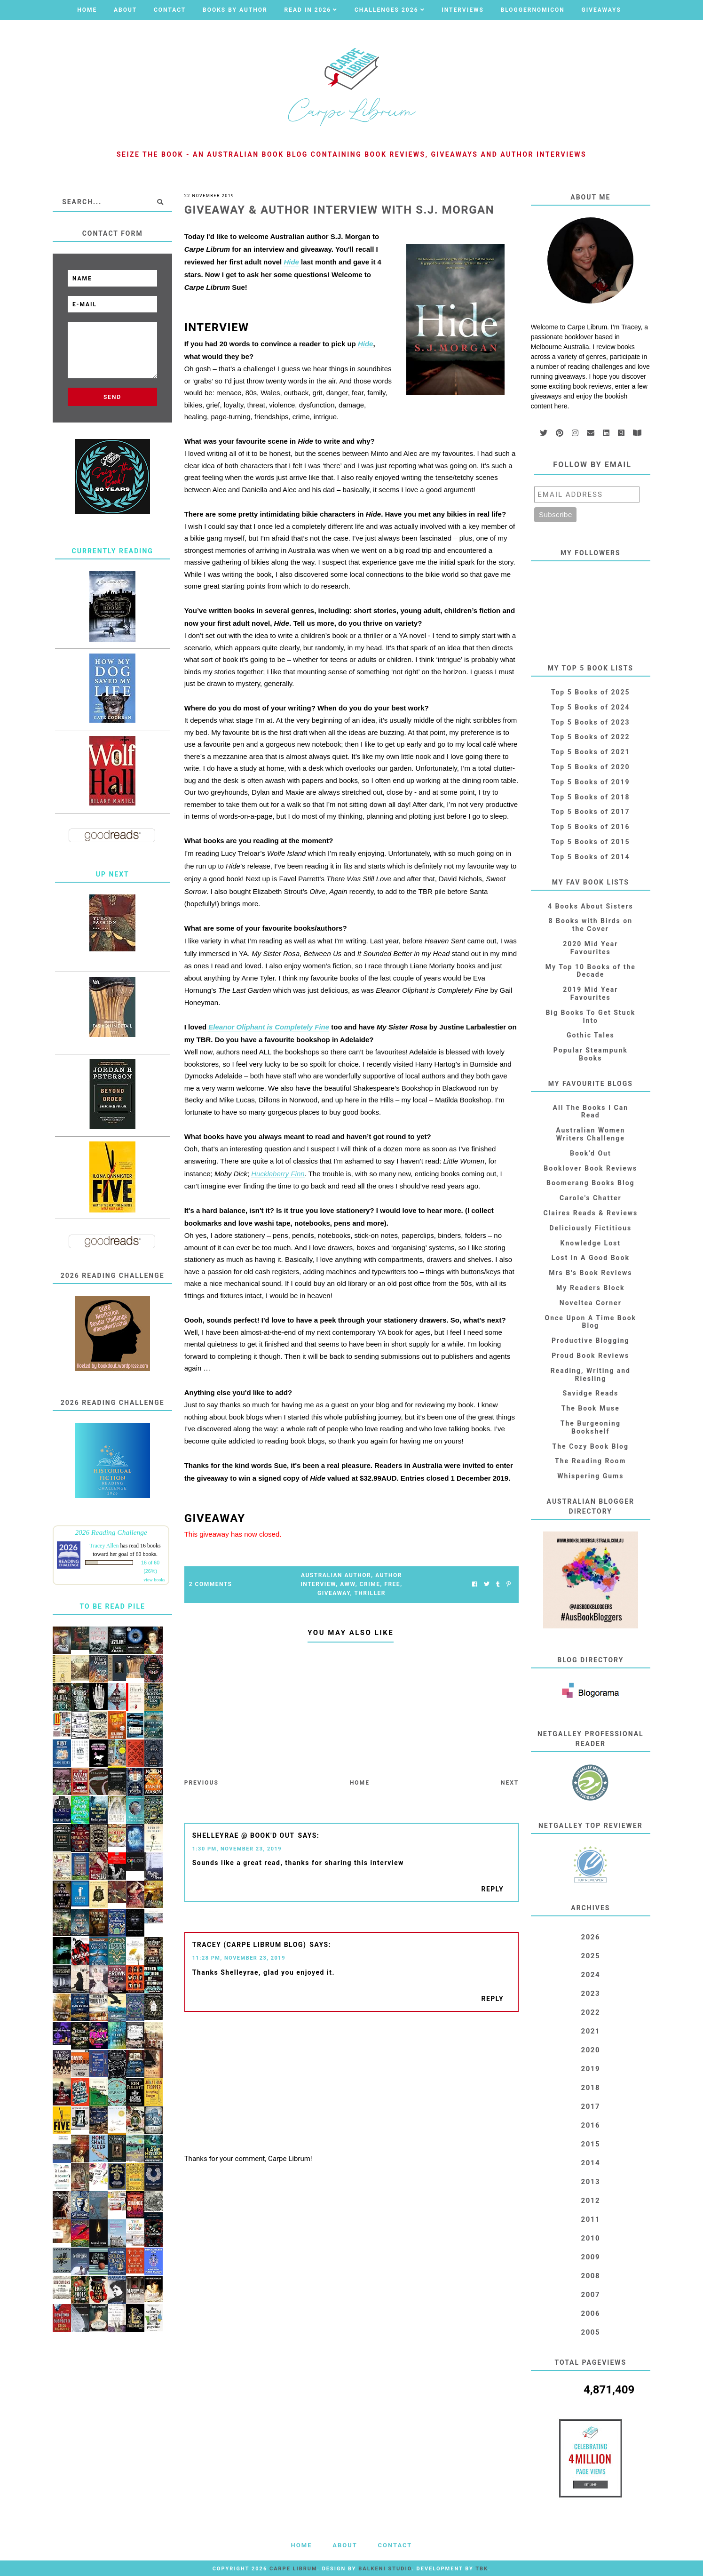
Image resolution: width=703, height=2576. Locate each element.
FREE (392, 1584)
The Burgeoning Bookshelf (591, 1427)
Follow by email (592, 464)
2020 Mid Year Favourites (590, 948)
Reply (492, 1889)
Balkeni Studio (384, 2569)
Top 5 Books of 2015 (590, 841)
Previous (201, 1782)
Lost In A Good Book (591, 1257)
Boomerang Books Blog (590, 1183)
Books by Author (235, 10)
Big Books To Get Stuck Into (590, 1016)
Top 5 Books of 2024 (590, 707)
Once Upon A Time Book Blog (590, 1322)
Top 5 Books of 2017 (590, 811)
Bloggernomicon (533, 10)
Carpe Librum (293, 2569)
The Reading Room (590, 1461)
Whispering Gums (590, 1476)
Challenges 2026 (387, 10)
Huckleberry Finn (277, 1174)
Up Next (112, 874)
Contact (170, 10)
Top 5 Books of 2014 (590, 857)
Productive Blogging (590, 1340)
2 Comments (210, 1584)
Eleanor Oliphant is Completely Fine (268, 1027)
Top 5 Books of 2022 (590, 737)
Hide (291, 262)
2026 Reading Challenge (111, 1532)
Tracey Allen (104, 1545)
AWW (347, 1584)
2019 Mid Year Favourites (590, 993)
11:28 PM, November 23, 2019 (238, 1958)
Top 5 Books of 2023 (590, 722)
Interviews (463, 10)
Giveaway (333, 1593)
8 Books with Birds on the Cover (590, 925)
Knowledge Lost (591, 1243)
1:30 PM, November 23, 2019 (237, 1849)
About (125, 10)
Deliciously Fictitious (590, 1228)
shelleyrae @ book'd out (243, 1835)
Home (87, 10)
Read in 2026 (307, 10)
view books (154, 1579)
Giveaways (601, 10)
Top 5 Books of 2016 (590, 826)
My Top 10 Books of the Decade (590, 971)
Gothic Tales (591, 1035)
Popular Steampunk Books (590, 1054)
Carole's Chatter (591, 1198)
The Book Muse (590, 1408)
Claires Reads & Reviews (590, 1213)
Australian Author (336, 1575)
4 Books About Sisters (590, 906)
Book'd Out (590, 1153)
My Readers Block (590, 1288)
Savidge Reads (590, 1393)
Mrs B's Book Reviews (590, 1272)
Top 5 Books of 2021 (590, 752)
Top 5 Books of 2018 (590, 797)
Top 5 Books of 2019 (590, 782)
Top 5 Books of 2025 (590, 692)
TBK (481, 2569)
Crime (370, 1584)
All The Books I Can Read (590, 1111)
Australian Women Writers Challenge (590, 1134)
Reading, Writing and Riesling (591, 1374)
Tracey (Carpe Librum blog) (249, 1944)
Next (510, 1782)
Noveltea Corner (591, 1303)
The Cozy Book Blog (591, 1446)
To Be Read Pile (112, 1606)
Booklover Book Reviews (590, 1168)
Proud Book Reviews (590, 1355)
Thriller (370, 1593)
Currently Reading (112, 551)
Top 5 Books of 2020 (590, 767)
